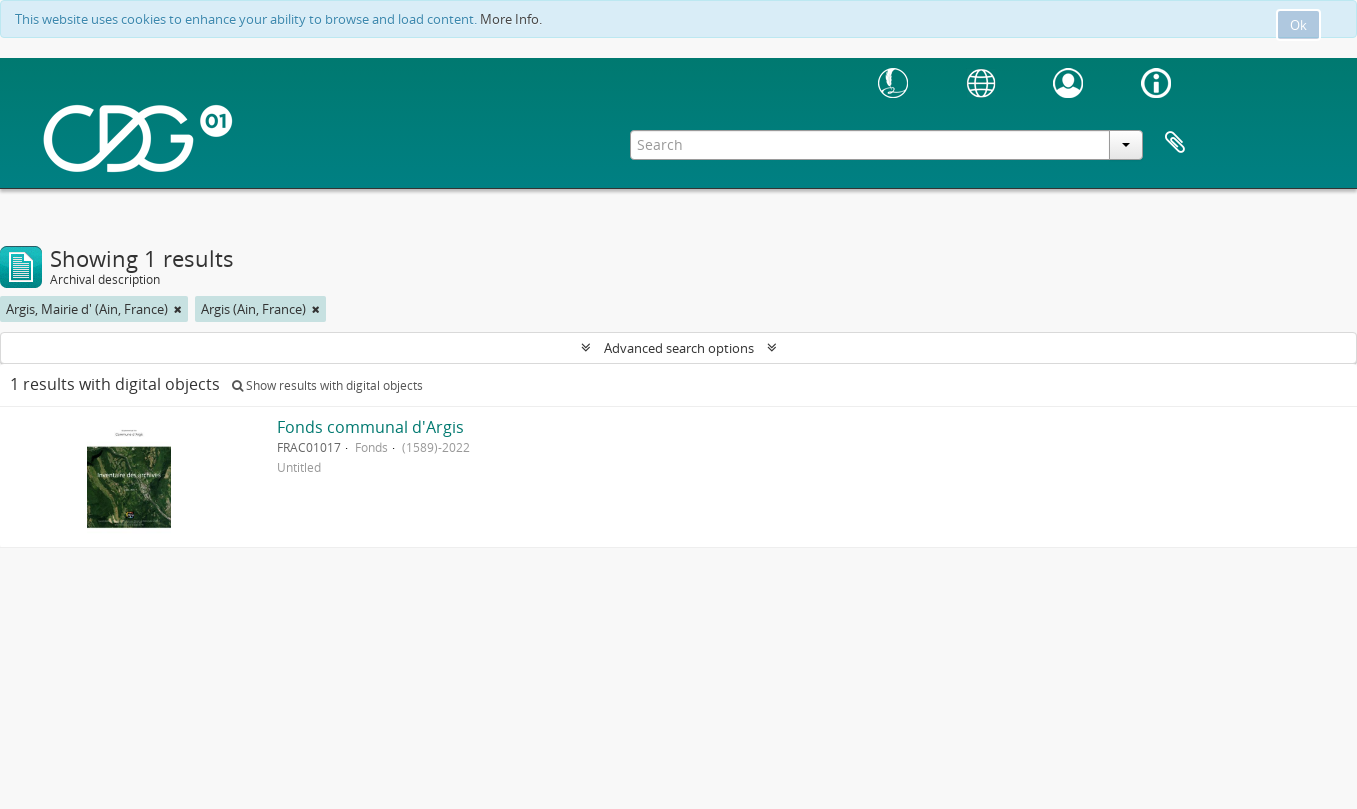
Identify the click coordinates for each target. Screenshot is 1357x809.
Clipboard (1175, 143)
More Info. (511, 19)
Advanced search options (679, 348)
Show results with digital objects (327, 385)
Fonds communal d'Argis (370, 427)
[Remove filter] (178, 309)
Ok (1298, 25)
